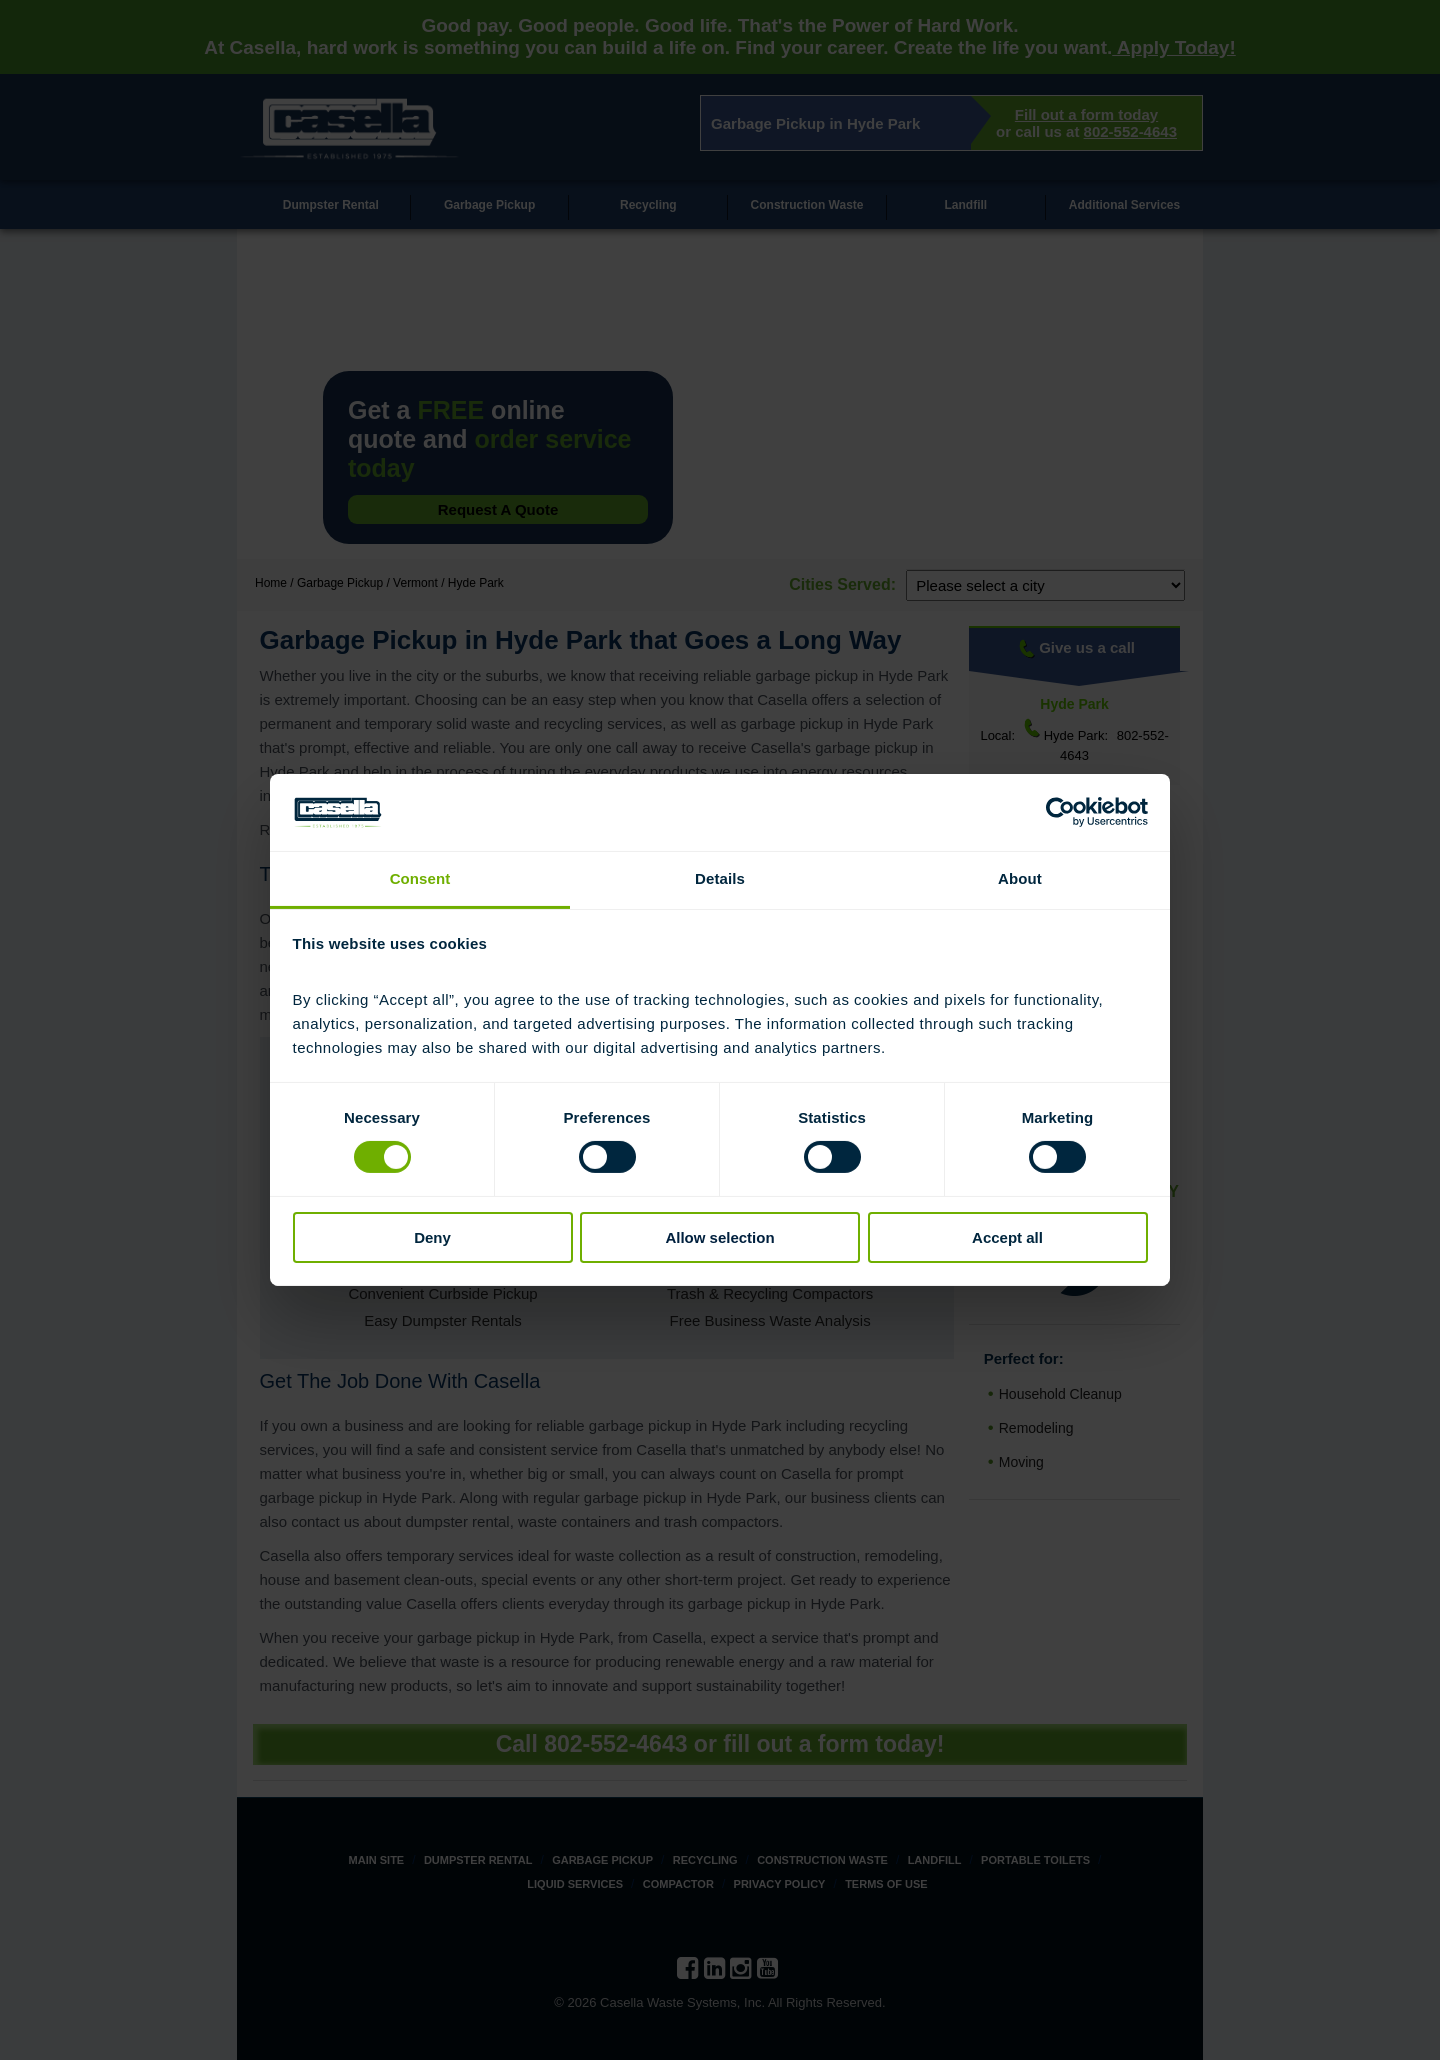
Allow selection (719, 1237)
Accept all (1007, 1237)
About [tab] (1020, 878)
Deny (432, 1237)
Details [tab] (720, 878)
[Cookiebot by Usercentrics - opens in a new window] (1060, 812)
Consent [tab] (420, 878)
